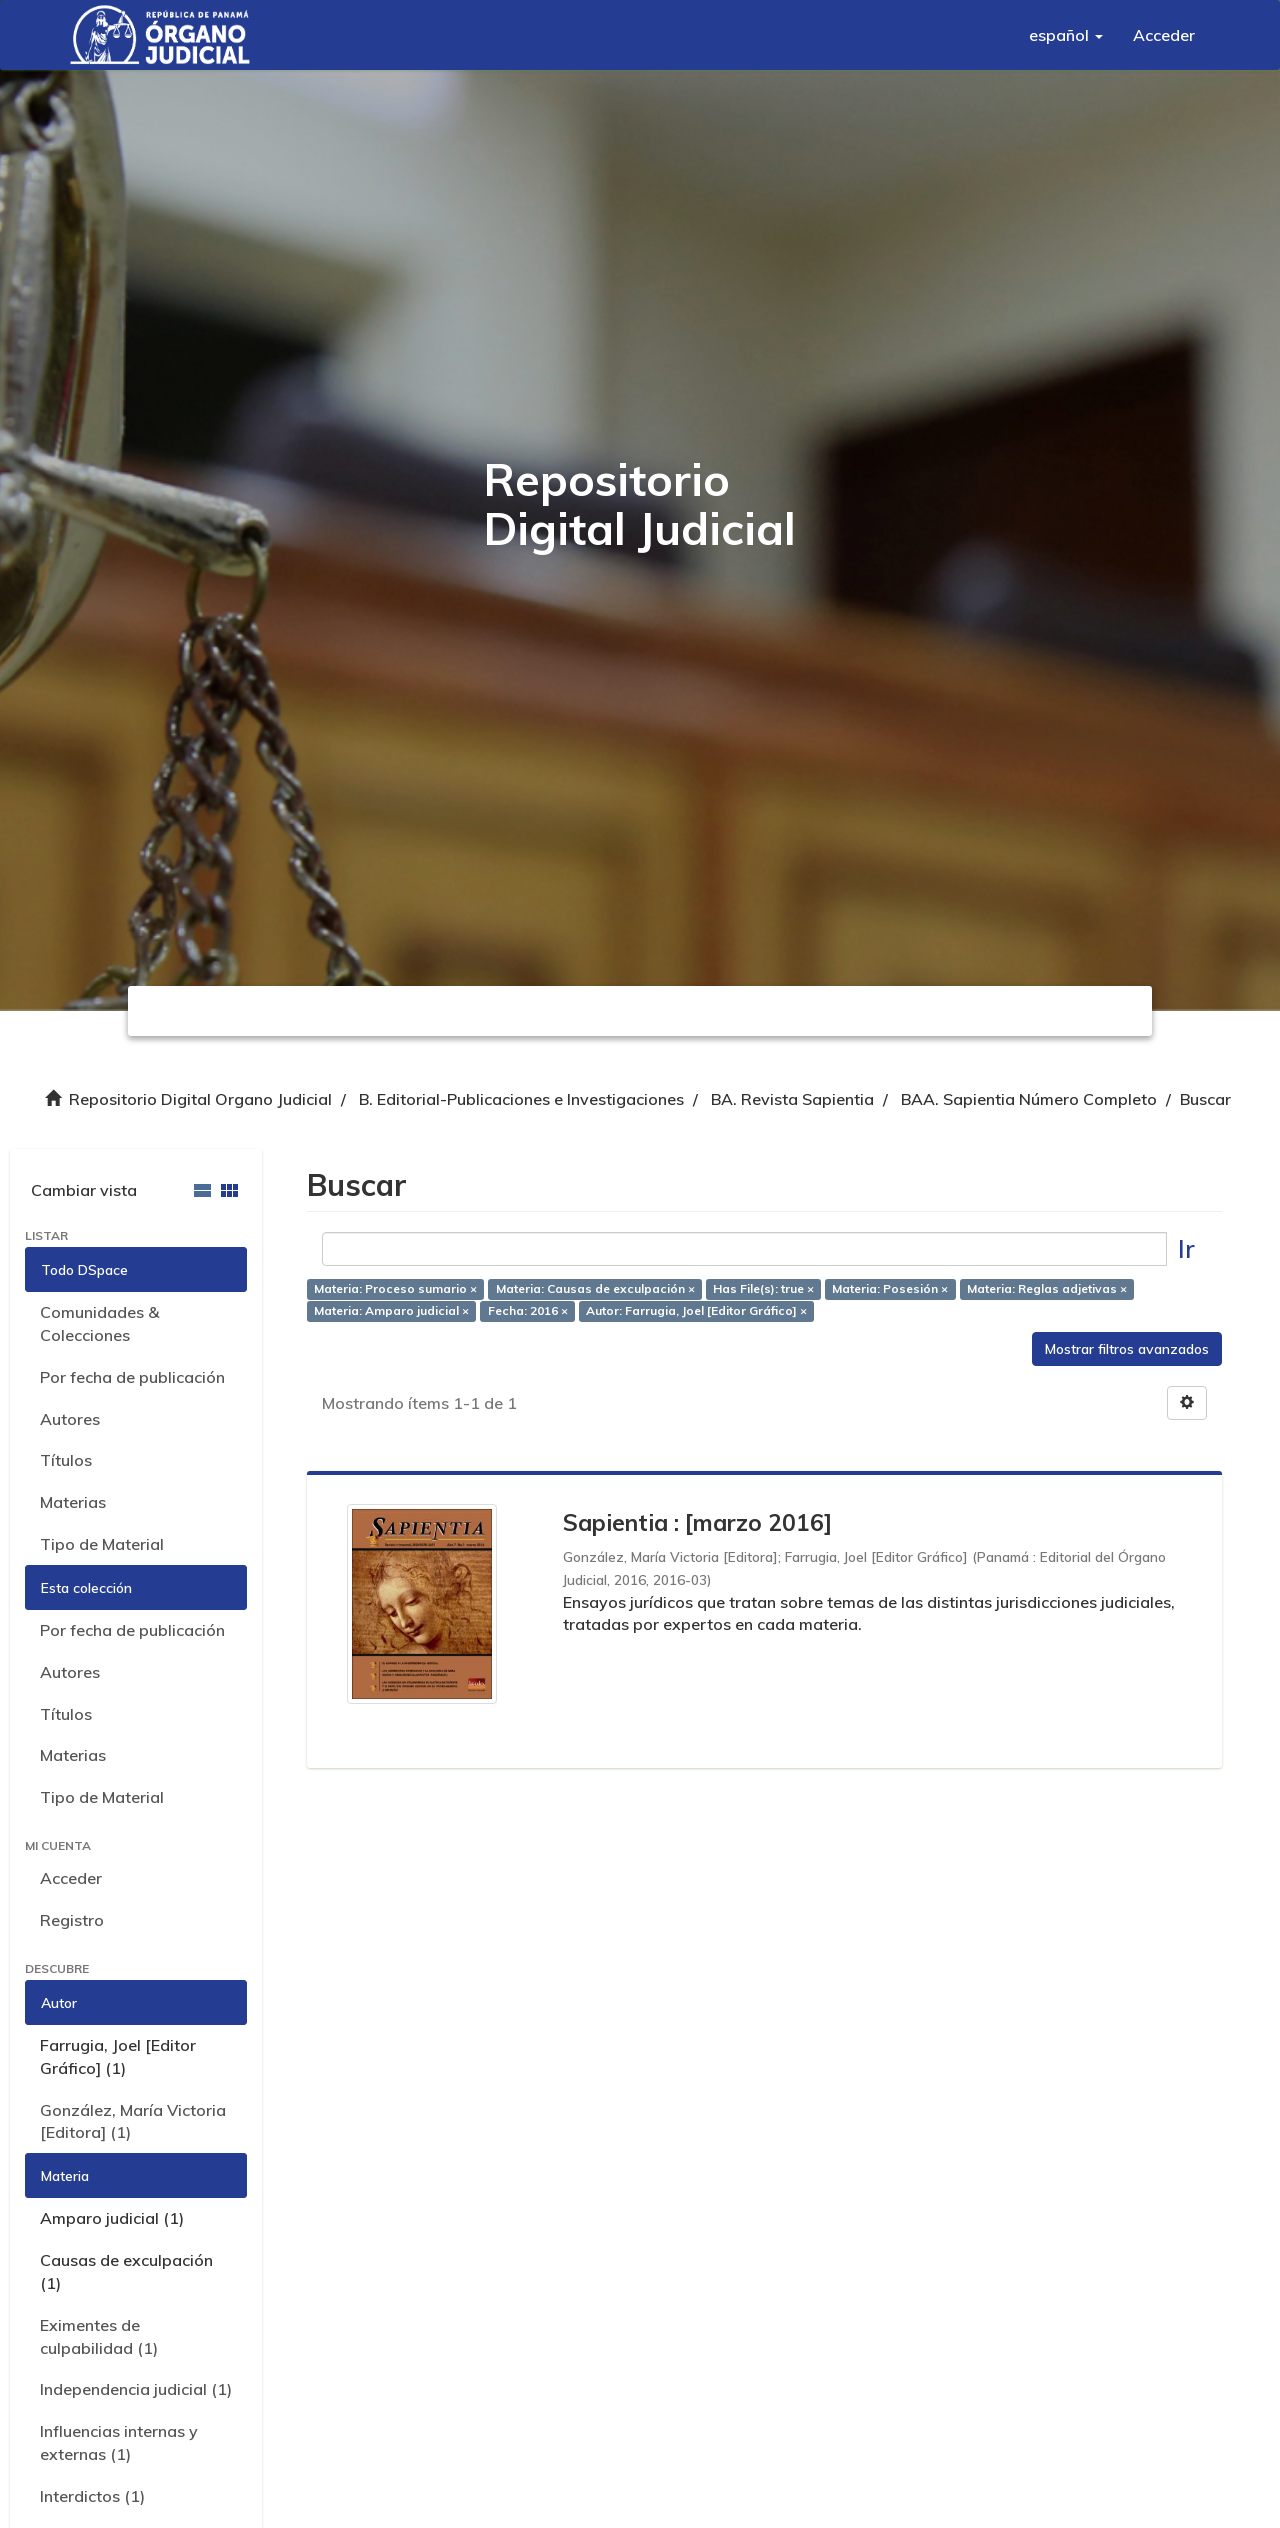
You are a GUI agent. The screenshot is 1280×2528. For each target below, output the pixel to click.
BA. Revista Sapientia (792, 1099)
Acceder (71, 1878)
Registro (72, 1920)
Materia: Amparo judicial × (391, 1311)
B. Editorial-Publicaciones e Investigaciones (521, 1099)
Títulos (66, 1460)
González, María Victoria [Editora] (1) (133, 2121)
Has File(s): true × (763, 1288)
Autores (70, 1419)
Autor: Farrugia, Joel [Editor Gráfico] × (696, 1311)
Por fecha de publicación (132, 1377)
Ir (1186, 1248)
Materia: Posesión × (890, 1288)
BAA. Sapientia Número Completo (1029, 1099)
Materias (73, 1502)
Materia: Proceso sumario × (395, 1288)
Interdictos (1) (92, 2496)
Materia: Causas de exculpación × (595, 1288)
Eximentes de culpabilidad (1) (99, 2336)
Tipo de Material (102, 1544)
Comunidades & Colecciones (99, 1323)
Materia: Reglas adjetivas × (1047, 1288)
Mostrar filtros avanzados (1127, 1349)
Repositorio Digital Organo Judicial (200, 1099)
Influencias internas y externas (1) (119, 2442)
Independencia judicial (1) (136, 2389)
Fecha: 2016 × (528, 1311)
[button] (1066, 35)
